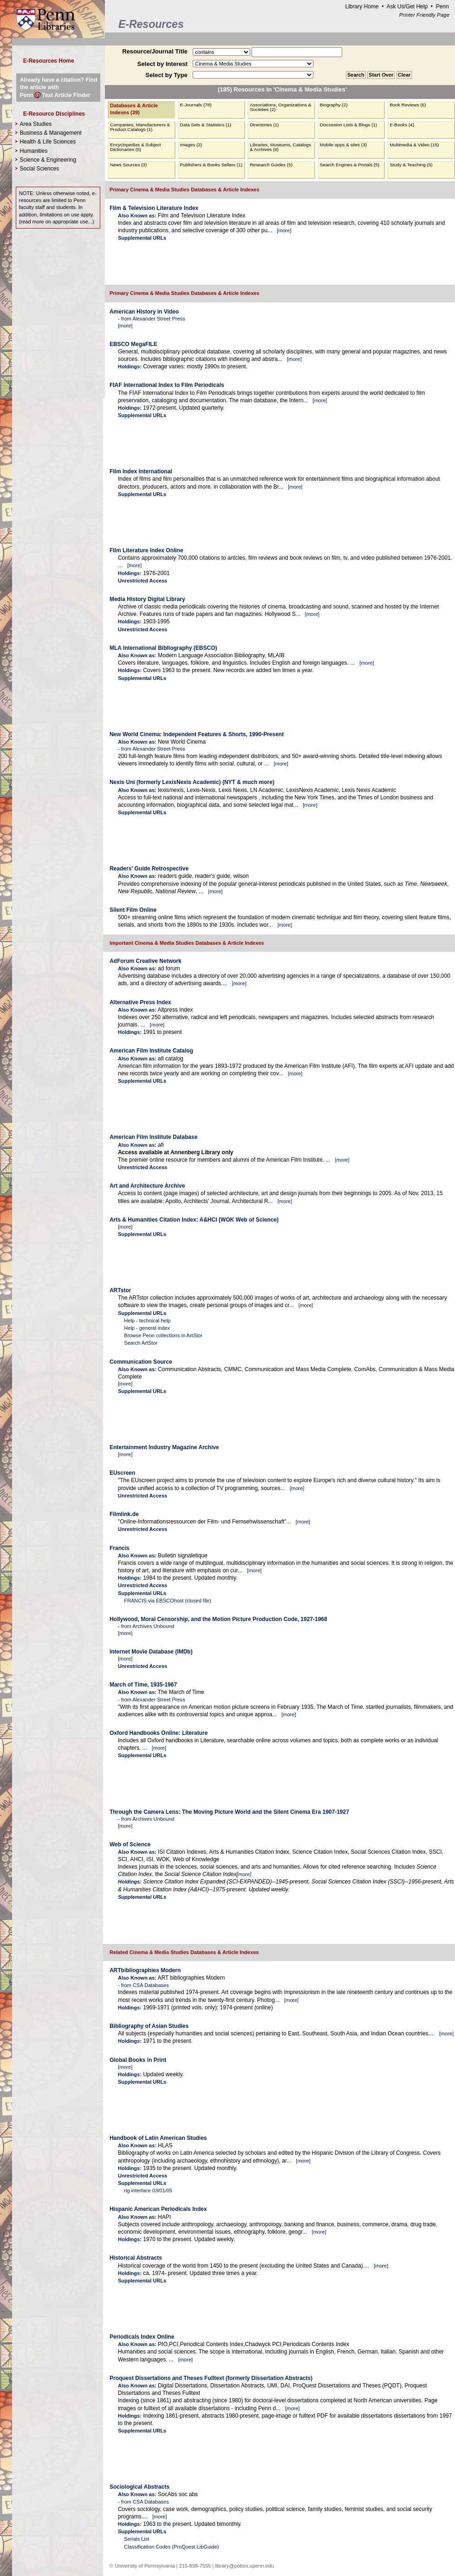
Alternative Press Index (140, 1002)
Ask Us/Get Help (407, 6)
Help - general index (147, 1328)
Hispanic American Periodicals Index (158, 2209)
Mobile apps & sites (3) (343, 144)
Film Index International (141, 471)
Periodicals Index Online (142, 2337)
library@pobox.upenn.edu (244, 2566)
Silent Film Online (133, 910)
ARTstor (120, 1290)
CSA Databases (151, 1985)
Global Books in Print (138, 2060)
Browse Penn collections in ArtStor (163, 1335)
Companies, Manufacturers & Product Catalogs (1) (140, 127)
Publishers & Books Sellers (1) (211, 164)
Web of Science (130, 1844)
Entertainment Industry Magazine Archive (164, 1447)
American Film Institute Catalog (151, 1050)
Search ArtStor (140, 1343)
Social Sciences (39, 168)
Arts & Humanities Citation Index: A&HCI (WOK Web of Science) (194, 1219)
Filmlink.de (124, 1514)
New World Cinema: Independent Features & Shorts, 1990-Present (197, 734)
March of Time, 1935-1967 (143, 1684)
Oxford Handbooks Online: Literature (159, 1733)
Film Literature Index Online (146, 550)
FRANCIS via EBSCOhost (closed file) (167, 1600)
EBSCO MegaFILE (133, 344)
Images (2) (191, 144)
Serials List (136, 2539)
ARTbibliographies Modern (145, 1970)
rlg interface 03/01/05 (148, 2190)
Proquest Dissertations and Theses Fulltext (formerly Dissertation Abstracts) (211, 2378)
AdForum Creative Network (146, 961)
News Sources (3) (128, 164)
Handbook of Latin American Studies (158, 2138)
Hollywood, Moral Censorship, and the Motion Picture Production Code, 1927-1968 (218, 1619)
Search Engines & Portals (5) (349, 164)
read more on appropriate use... (56, 221)
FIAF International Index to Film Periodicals (167, 385)
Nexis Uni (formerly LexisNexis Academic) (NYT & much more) (192, 782)
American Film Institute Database (153, 1137)
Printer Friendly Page (424, 15)
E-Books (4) (402, 124)
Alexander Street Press (158, 318)
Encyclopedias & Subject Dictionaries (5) (135, 147)
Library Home (361, 6)
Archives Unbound (153, 1626)
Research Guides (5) (271, 164)
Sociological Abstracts (139, 2487)
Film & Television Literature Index (154, 208)
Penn (442, 6)
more (284, 230)
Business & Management (50, 133)
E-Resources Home (48, 61)
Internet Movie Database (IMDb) (151, 1651)
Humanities (33, 151)
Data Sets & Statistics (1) (206, 124)
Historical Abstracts (136, 2258)
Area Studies (36, 124)
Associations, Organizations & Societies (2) (280, 107)
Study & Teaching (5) (411, 164)
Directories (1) (264, 124)
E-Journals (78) (196, 104)
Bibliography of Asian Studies (149, 2026)
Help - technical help (147, 1320)
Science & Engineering (48, 160)
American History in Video (144, 311)
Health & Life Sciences (48, 141)
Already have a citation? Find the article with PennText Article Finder (59, 87)
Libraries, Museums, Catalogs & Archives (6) (280, 147)
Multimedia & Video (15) (414, 144)
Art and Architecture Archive (147, 1186)
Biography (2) (334, 104)
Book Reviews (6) (408, 104)
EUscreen (122, 1473)
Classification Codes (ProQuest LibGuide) (171, 2547)
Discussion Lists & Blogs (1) (348, 124)
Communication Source (141, 1362)
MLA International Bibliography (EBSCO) (163, 648)
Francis (120, 1548)
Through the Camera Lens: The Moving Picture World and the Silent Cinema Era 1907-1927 (229, 1812)
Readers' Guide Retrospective (149, 868)
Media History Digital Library (147, 599)
